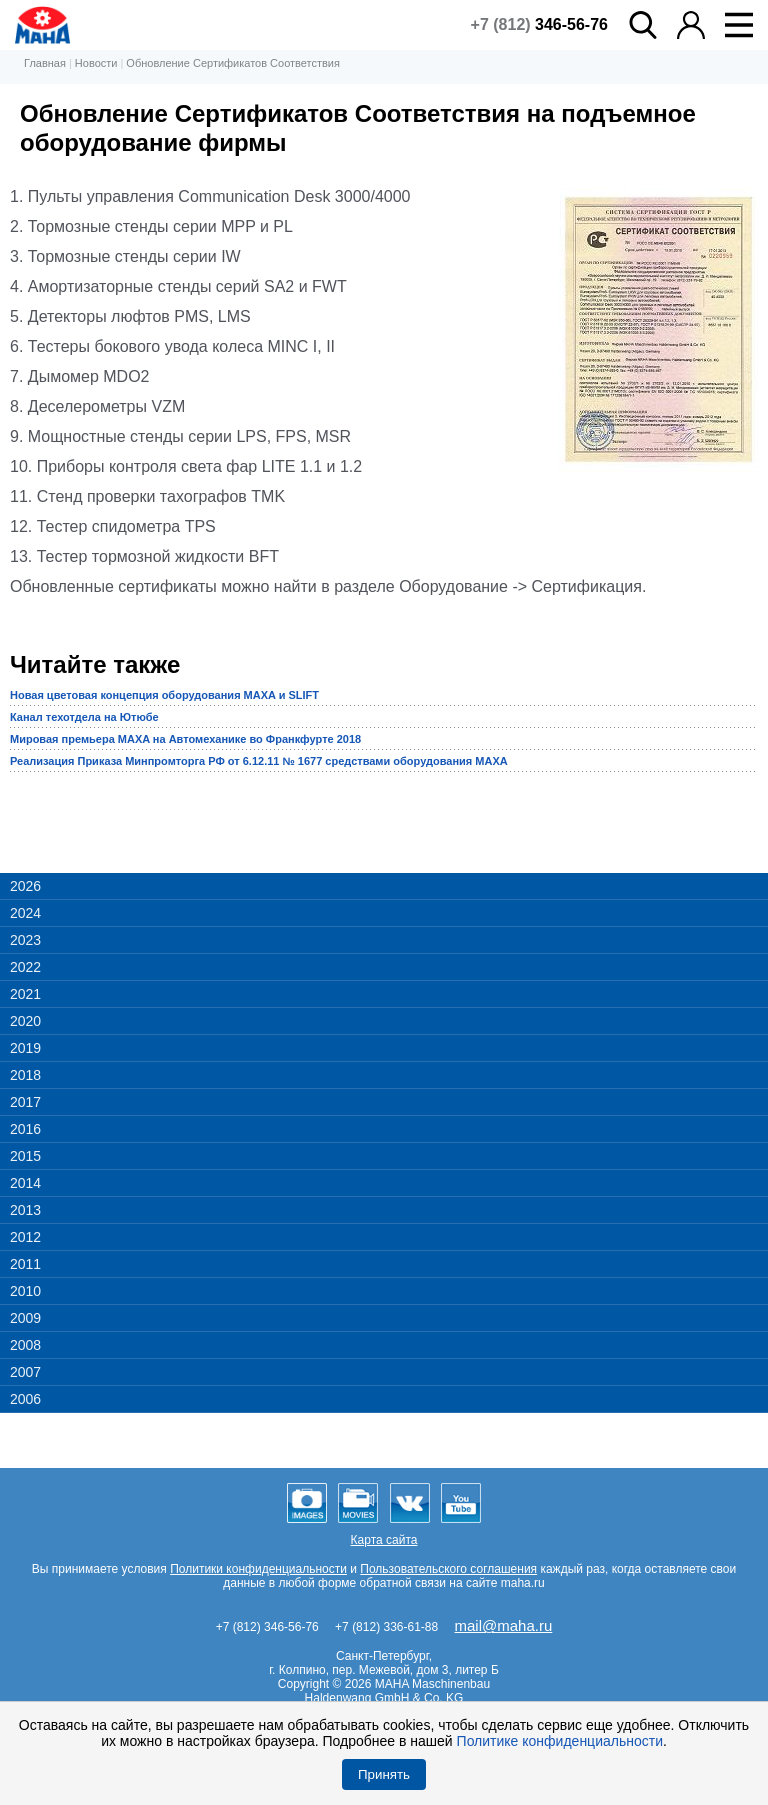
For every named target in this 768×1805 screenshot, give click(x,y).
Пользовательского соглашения (448, 1569)
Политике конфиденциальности (560, 1741)
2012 (25, 1237)
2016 (25, 1129)
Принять (384, 1774)
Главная (45, 63)
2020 (25, 1021)
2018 (25, 1075)
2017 (25, 1102)
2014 (25, 1183)
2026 (25, 886)
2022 (25, 967)
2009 (25, 1318)
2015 (25, 1156)
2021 (25, 994)
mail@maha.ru (504, 1625)
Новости (96, 63)
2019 (25, 1048)
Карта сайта (384, 1540)
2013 (25, 1210)
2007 (25, 1372)
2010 (25, 1291)
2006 (25, 1399)
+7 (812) (539, 24)
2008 (25, 1345)
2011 (25, 1264)
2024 (25, 913)
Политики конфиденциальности (258, 1569)
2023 (25, 940)
